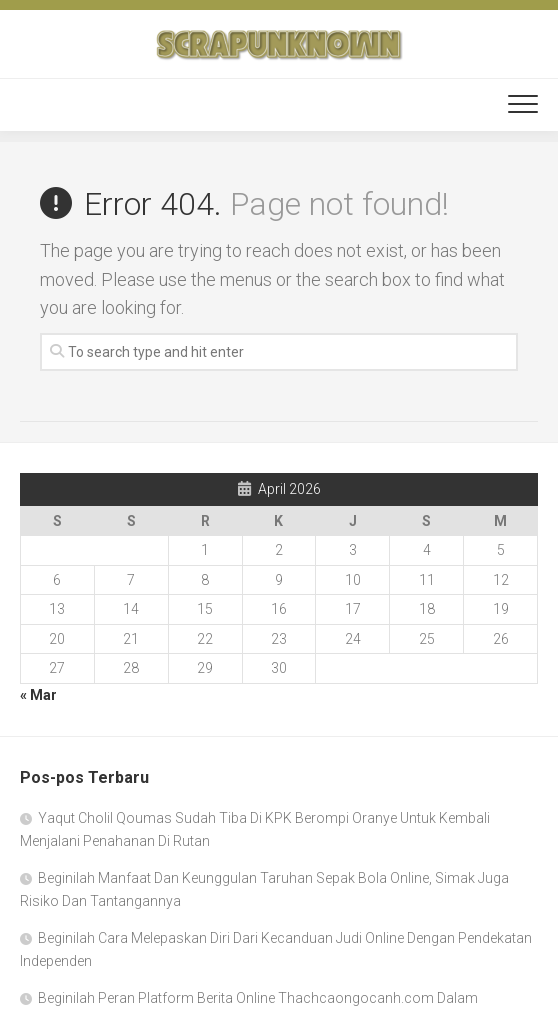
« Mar (38, 695)
